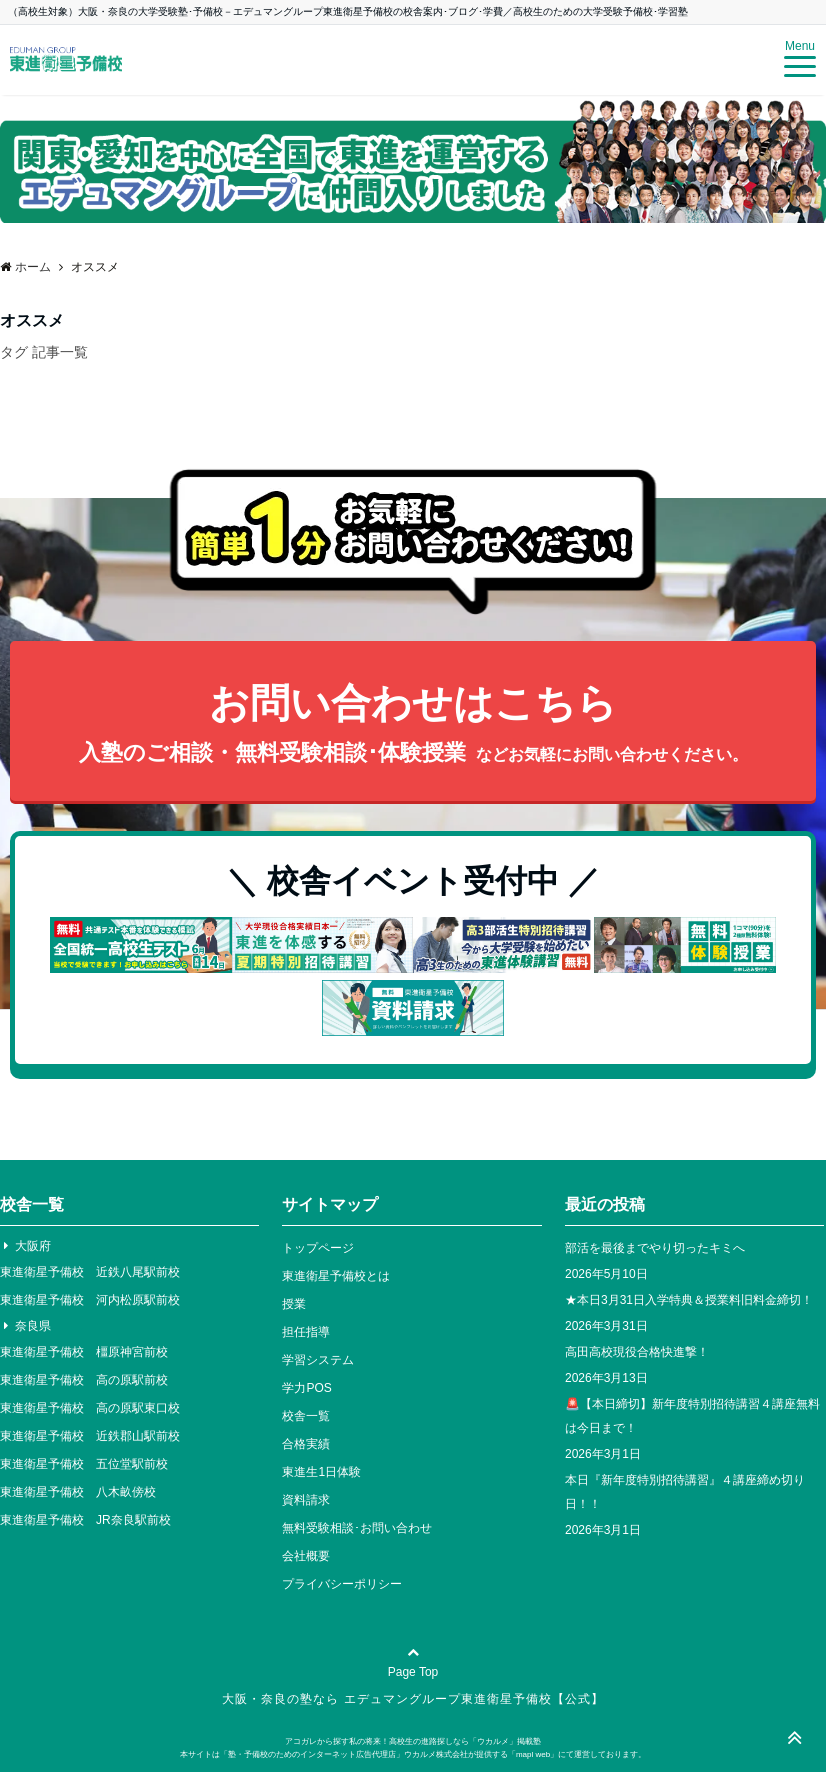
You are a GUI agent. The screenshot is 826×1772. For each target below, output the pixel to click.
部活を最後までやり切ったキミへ (655, 1248)
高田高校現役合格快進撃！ (637, 1352)
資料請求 (306, 1500)
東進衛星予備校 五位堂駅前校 (84, 1464)
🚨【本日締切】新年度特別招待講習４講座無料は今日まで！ (692, 1416)
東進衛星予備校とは (336, 1276)
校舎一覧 (306, 1416)
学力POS (306, 1388)
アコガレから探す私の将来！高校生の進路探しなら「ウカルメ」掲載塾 (413, 1741)
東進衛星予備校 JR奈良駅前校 (85, 1520)
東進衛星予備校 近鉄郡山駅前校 (90, 1436)
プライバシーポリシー (342, 1584)
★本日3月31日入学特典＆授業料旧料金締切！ (689, 1300)
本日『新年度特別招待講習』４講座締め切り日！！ (685, 1492)
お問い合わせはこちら (413, 726)
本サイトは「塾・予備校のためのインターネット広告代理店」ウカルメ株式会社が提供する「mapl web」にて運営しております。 (413, 1754)
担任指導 (306, 1332)
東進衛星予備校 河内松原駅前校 (90, 1300)
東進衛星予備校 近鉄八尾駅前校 (90, 1272)
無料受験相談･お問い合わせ (357, 1528)
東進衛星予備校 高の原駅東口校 (90, 1408)
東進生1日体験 (321, 1472)
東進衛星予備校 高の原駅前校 (84, 1380)
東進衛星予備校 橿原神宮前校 (84, 1352)
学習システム (318, 1360)
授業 (294, 1304)
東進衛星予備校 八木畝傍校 (78, 1492)
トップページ (318, 1248)
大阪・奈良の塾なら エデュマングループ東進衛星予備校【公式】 (412, 1699)
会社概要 (306, 1556)
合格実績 (306, 1444)
